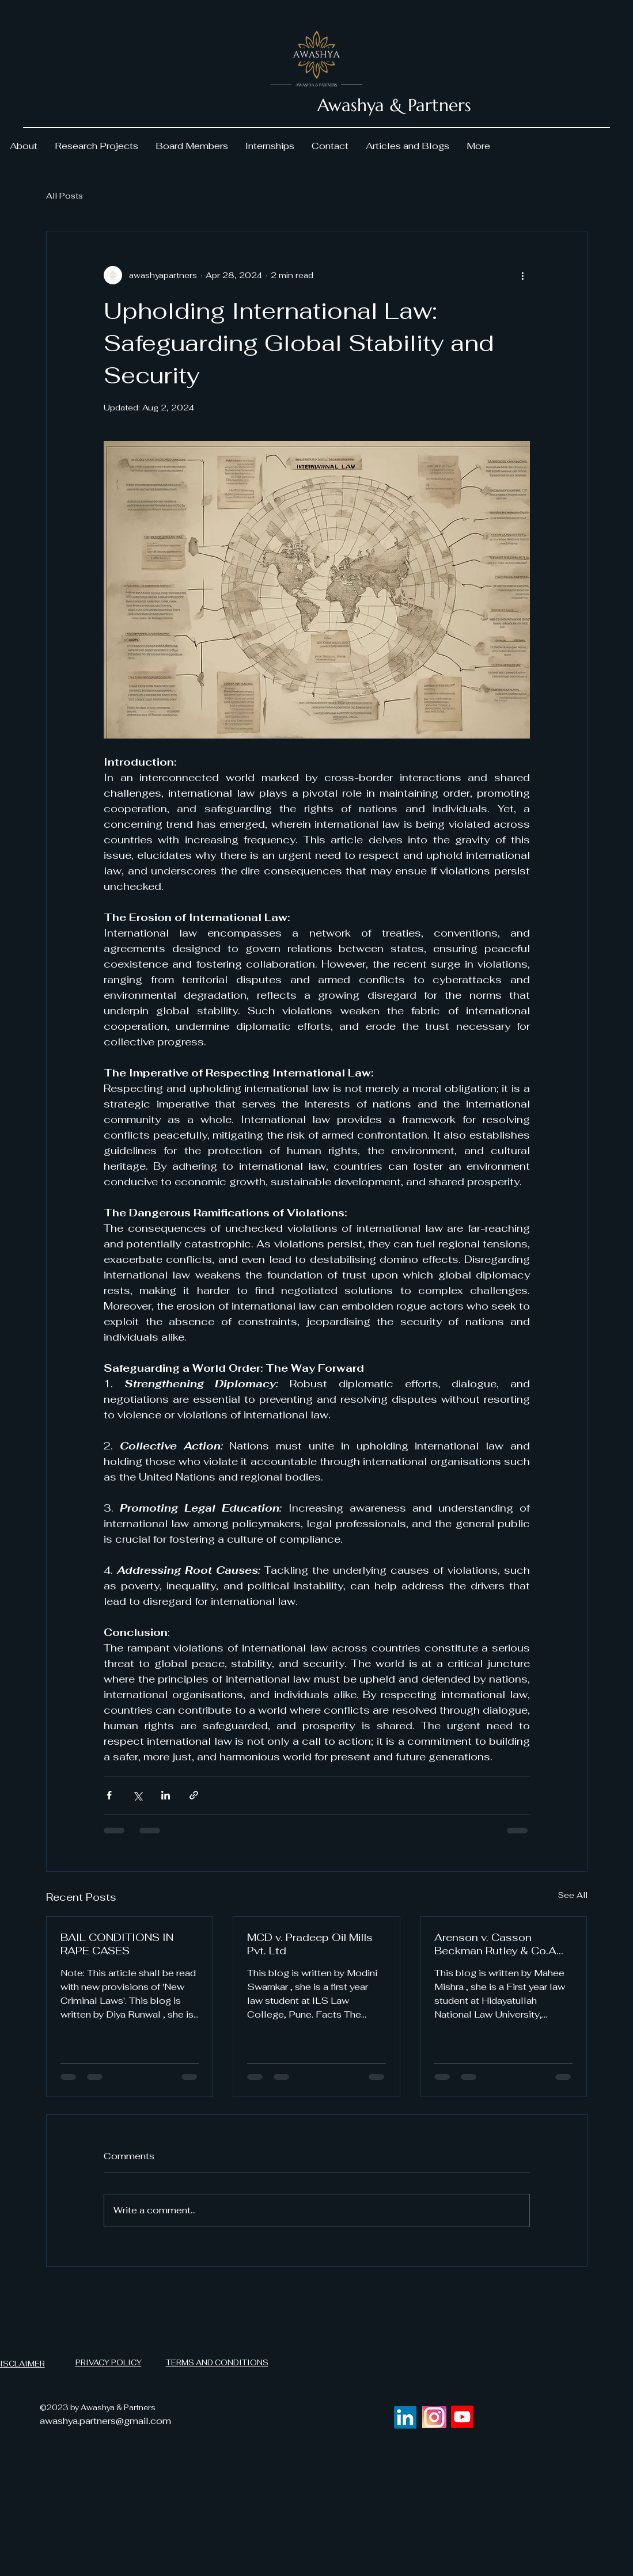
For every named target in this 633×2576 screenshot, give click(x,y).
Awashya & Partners (394, 105)
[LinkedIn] (405, 2417)
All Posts (64, 196)
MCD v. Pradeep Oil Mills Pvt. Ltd (310, 1944)
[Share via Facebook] (109, 1795)
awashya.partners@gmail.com (105, 2421)
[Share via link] (193, 1795)
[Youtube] (462, 2417)
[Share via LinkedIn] (165, 1795)
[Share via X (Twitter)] (137, 1795)
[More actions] (523, 275)
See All (572, 1895)
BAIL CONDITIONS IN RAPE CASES (116, 1944)
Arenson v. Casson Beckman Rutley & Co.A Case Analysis (495, 1944)
